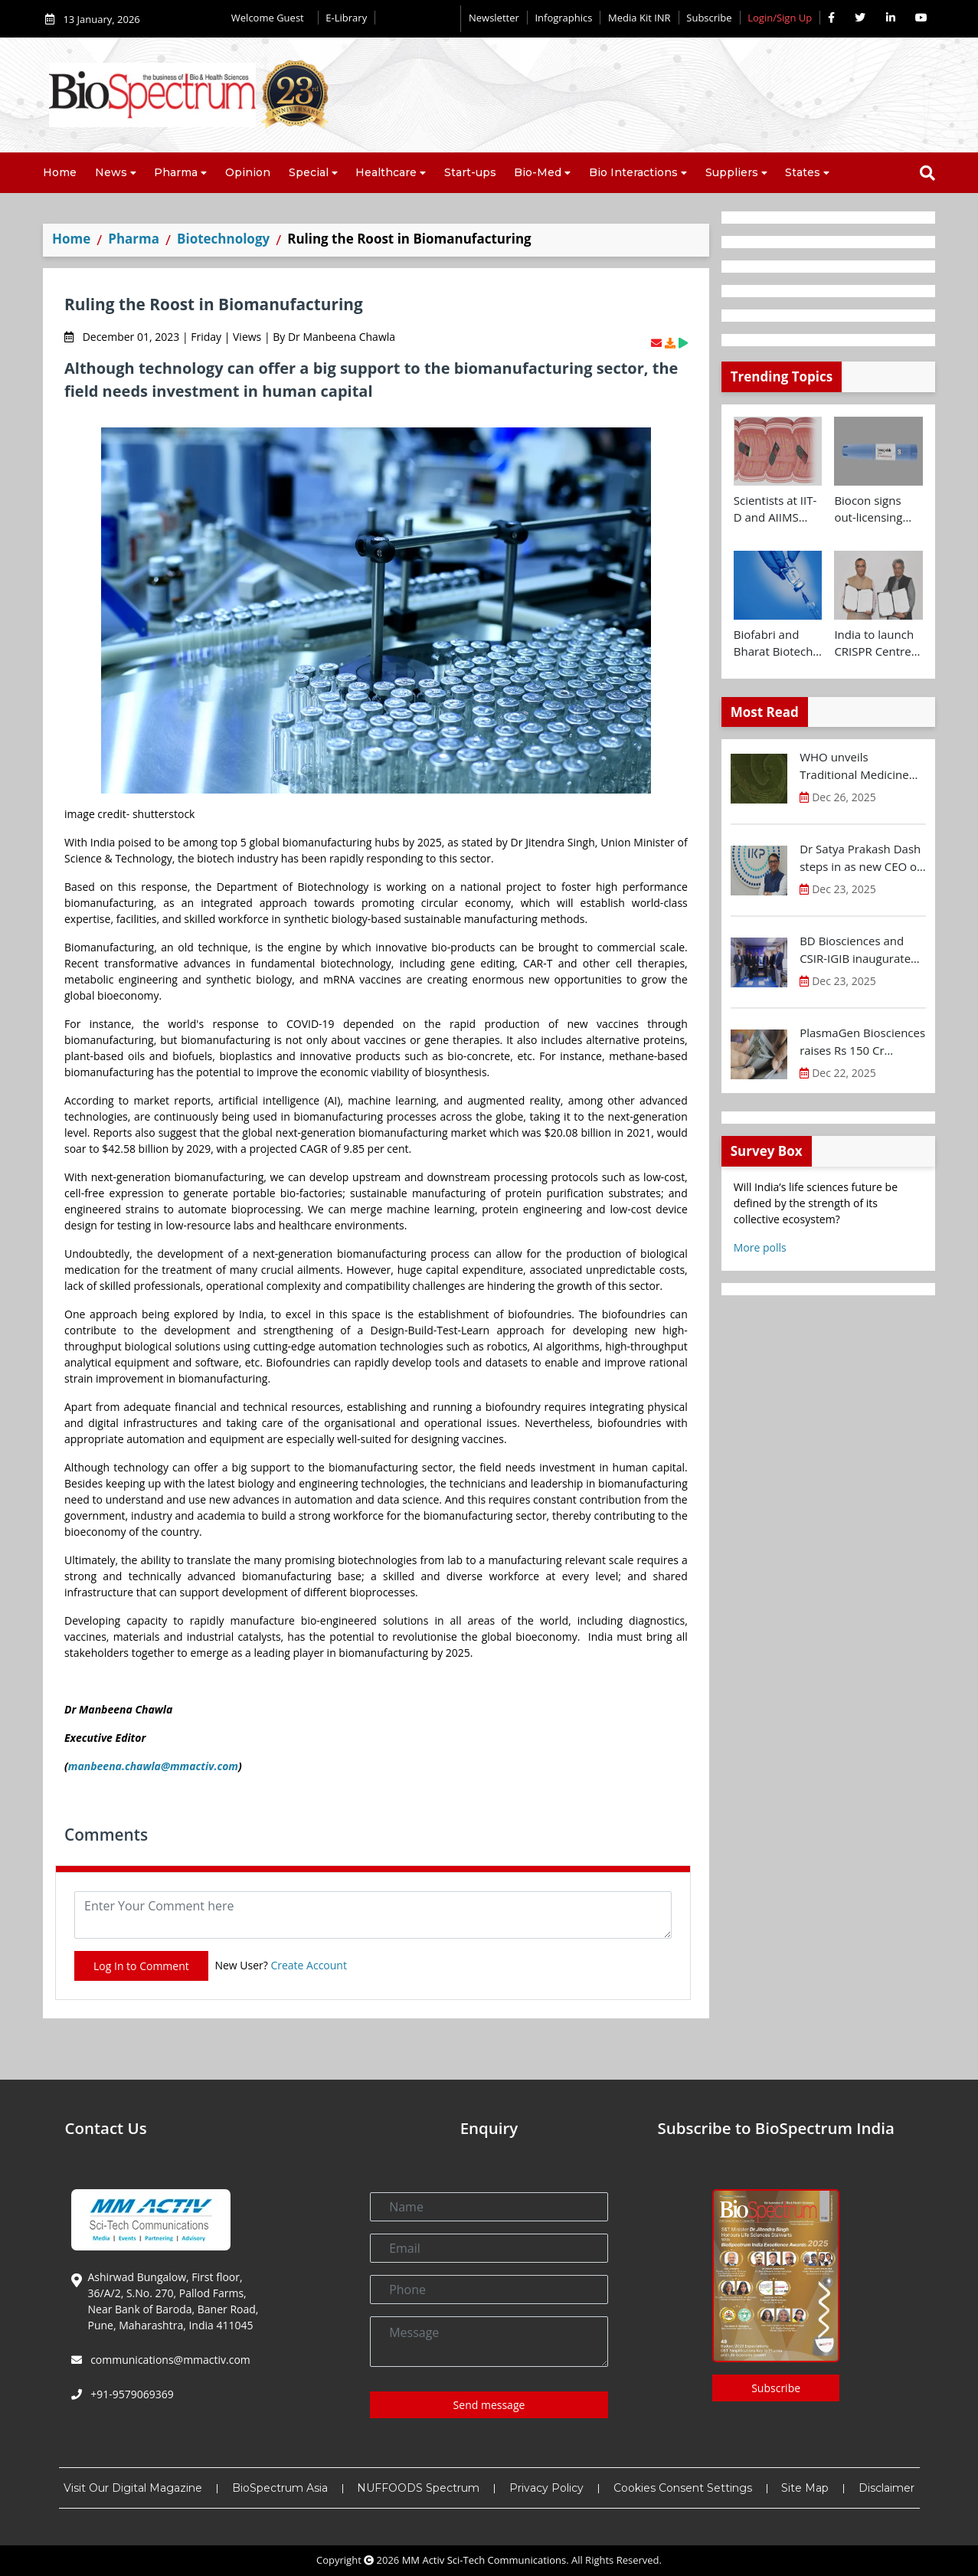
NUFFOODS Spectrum (418, 2488)
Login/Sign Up (779, 18)
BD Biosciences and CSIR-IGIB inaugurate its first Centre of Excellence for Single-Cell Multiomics (856, 950)
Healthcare (386, 172)
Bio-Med (537, 172)
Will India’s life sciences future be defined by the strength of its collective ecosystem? (816, 1203)
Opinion (247, 172)
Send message (489, 2405)
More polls (760, 1247)
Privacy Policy (546, 2488)
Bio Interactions (633, 172)
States (802, 172)
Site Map (805, 2488)
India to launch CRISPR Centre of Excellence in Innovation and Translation (875, 643)
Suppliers (731, 172)
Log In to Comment (141, 1966)
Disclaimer (886, 2488)
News (111, 172)
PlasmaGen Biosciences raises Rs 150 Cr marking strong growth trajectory (862, 1042)
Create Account (308, 1965)
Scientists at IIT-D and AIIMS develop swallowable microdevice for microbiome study (775, 509)
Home (60, 172)
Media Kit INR (639, 18)
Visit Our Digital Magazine (133, 2488)
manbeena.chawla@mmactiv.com (153, 1766)
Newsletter (494, 18)
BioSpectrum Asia (280, 2488)
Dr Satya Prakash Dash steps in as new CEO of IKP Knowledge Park (860, 858)
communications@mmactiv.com (169, 2359)
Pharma (176, 172)
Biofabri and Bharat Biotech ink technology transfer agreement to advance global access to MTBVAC (773, 643)
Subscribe (708, 18)
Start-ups (470, 172)
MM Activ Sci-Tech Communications (484, 2560)
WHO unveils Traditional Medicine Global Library (854, 766)
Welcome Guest (270, 18)
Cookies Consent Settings (682, 2488)
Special (309, 172)
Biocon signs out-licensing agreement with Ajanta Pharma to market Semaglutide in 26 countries (876, 509)
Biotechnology (223, 238)
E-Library (346, 18)
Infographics (563, 18)
